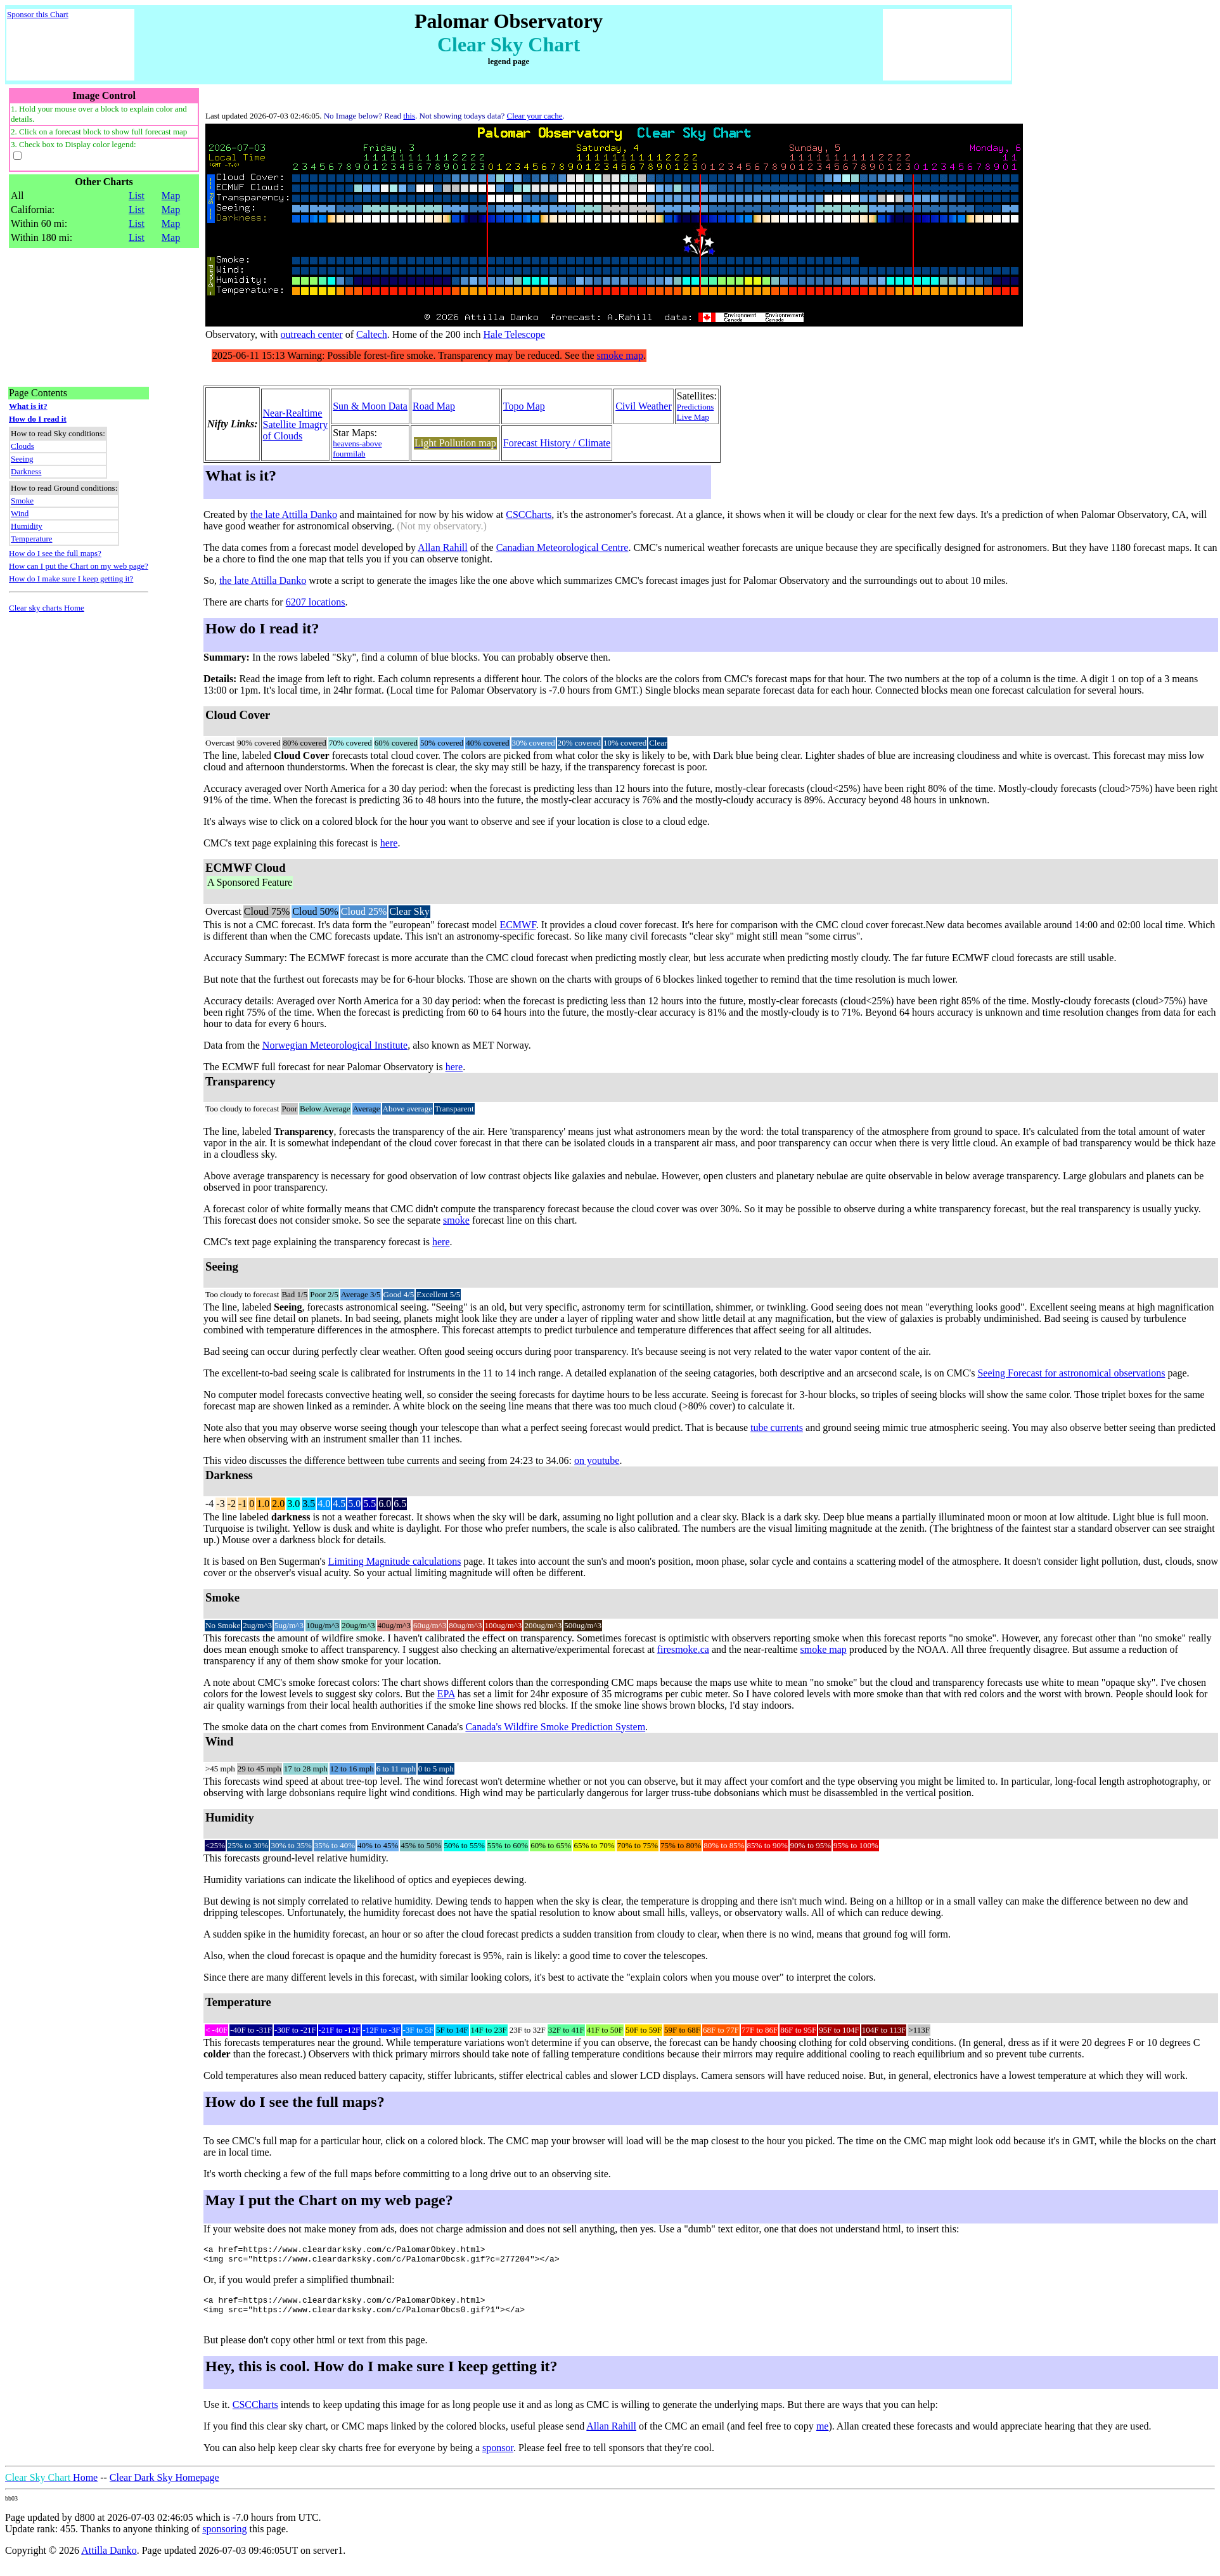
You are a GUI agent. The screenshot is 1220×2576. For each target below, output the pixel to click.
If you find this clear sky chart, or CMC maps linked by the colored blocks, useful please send (394, 2435)
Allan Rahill (443, 547)
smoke (456, 1220)
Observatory (230, 334)
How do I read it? (262, 628)
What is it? (28, 406)
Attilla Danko (109, 2559)
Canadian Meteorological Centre (562, 547)
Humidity (26, 526)
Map (171, 195)
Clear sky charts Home (46, 607)
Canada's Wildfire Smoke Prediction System (555, 1726)
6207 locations (315, 602)
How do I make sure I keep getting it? (71, 578)
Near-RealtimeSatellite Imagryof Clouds (295, 424)
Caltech (371, 334)
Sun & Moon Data (370, 406)
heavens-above (357, 443)
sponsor (497, 2457)
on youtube (597, 1460)
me (822, 2435)
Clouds (22, 446)
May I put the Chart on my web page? (329, 2200)
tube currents (776, 1427)
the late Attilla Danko (293, 514)
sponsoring (224, 2538)
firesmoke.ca (683, 1649)
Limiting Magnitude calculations (394, 1561)
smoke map (823, 1649)
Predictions (695, 406)
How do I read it (38, 419)
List (136, 195)
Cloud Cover (237, 715)
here (389, 843)
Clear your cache (535, 115)
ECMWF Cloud (249, 875)
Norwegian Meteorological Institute (335, 1045)
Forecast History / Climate (556, 442)
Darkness (26, 471)
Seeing (22, 458)
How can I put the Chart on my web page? (78, 566)
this (409, 115)
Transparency (240, 1081)
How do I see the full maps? (55, 553)
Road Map (434, 406)
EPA (446, 1693)
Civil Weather (643, 406)
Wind (20, 513)
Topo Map (524, 406)
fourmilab (349, 453)
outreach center (312, 334)
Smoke (22, 500)
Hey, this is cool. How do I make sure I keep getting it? (381, 2375)
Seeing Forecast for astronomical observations (1071, 1373)
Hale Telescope (514, 334)
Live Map (693, 417)
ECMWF (517, 924)
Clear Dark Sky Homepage (164, 2487)
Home (51, 2487)
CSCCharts (528, 514)
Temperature (32, 538)
